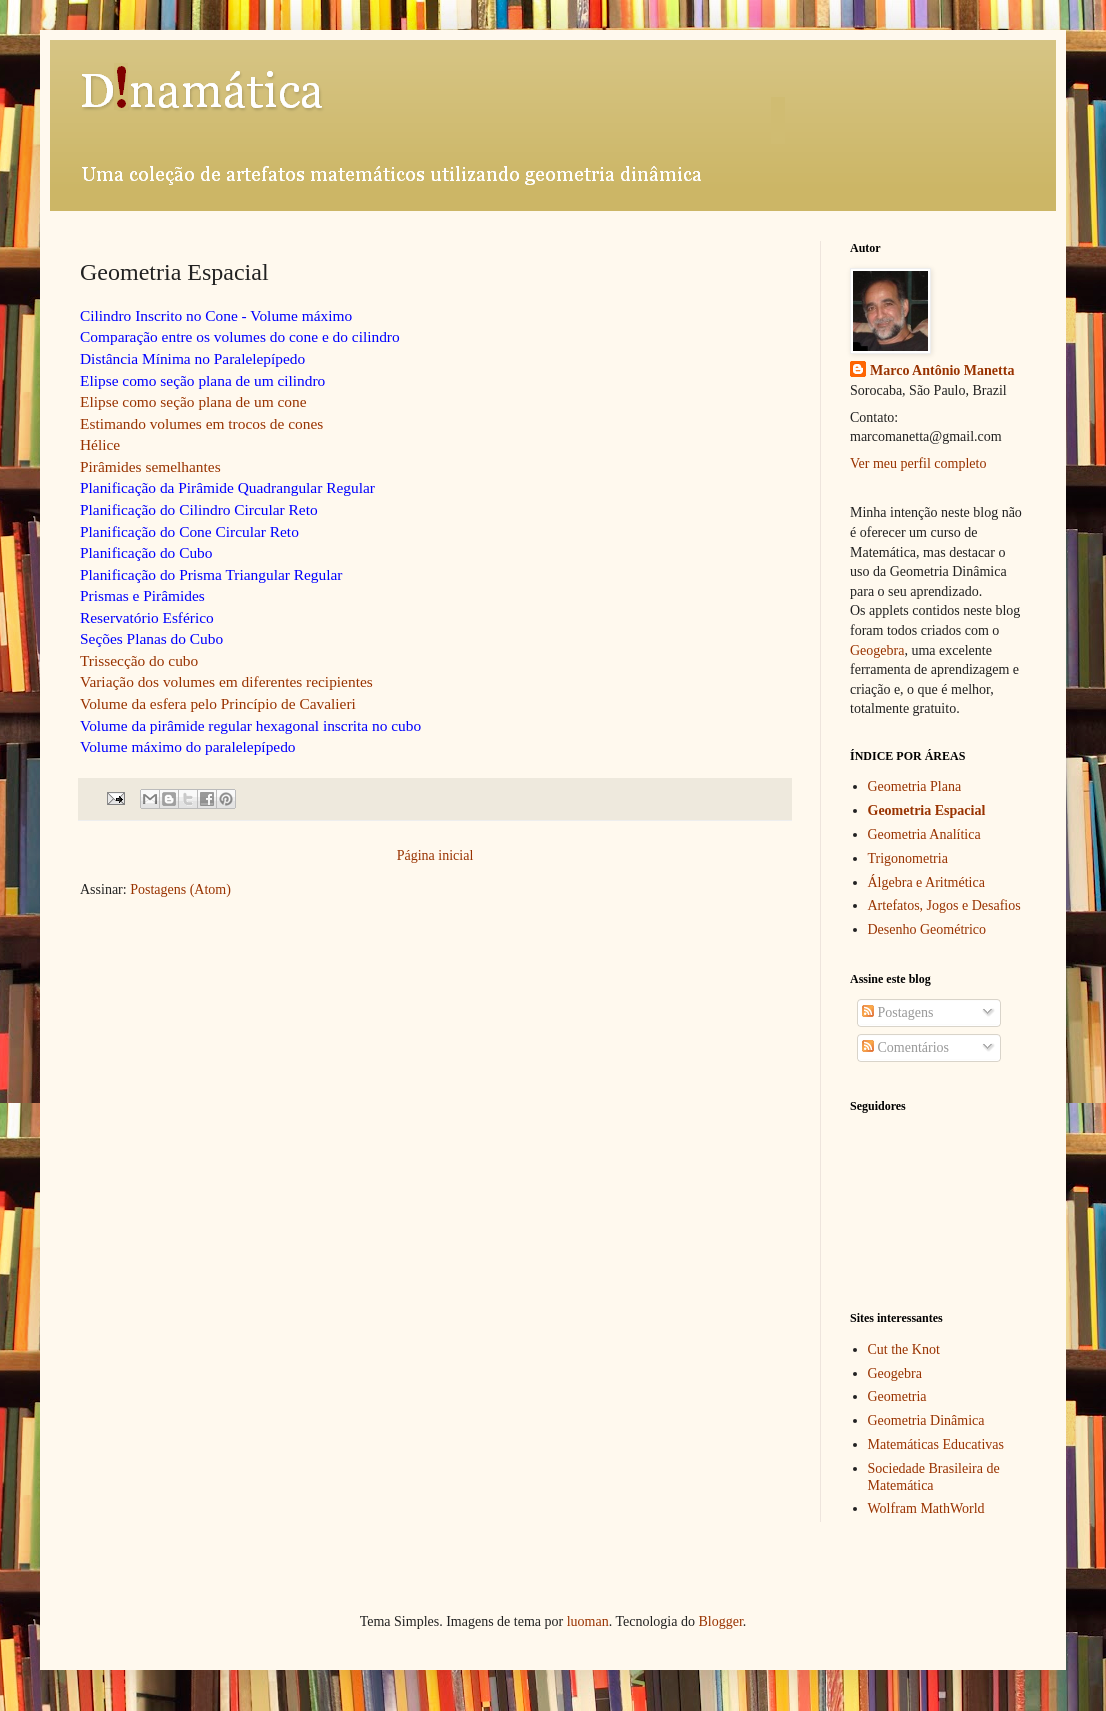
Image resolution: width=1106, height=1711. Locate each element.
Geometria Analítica (924, 834)
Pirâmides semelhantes (150, 466)
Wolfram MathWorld (926, 1508)
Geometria (897, 1396)
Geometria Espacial (927, 810)
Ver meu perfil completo (918, 463)
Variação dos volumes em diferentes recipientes (226, 681)
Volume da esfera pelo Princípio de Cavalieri (218, 703)
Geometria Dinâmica (926, 1420)
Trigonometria (908, 858)
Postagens (898, 1012)
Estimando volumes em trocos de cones (201, 423)
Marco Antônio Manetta (942, 370)
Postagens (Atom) (180, 889)
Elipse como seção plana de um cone (193, 401)
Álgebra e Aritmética (926, 882)
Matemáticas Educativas (936, 1444)
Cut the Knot (904, 1349)
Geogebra (877, 650)
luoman (588, 1621)
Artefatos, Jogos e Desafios (944, 905)
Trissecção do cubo (139, 660)
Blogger (720, 1621)
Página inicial (435, 855)
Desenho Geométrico (927, 929)
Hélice (100, 444)
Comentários (905, 1047)
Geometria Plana (915, 786)
